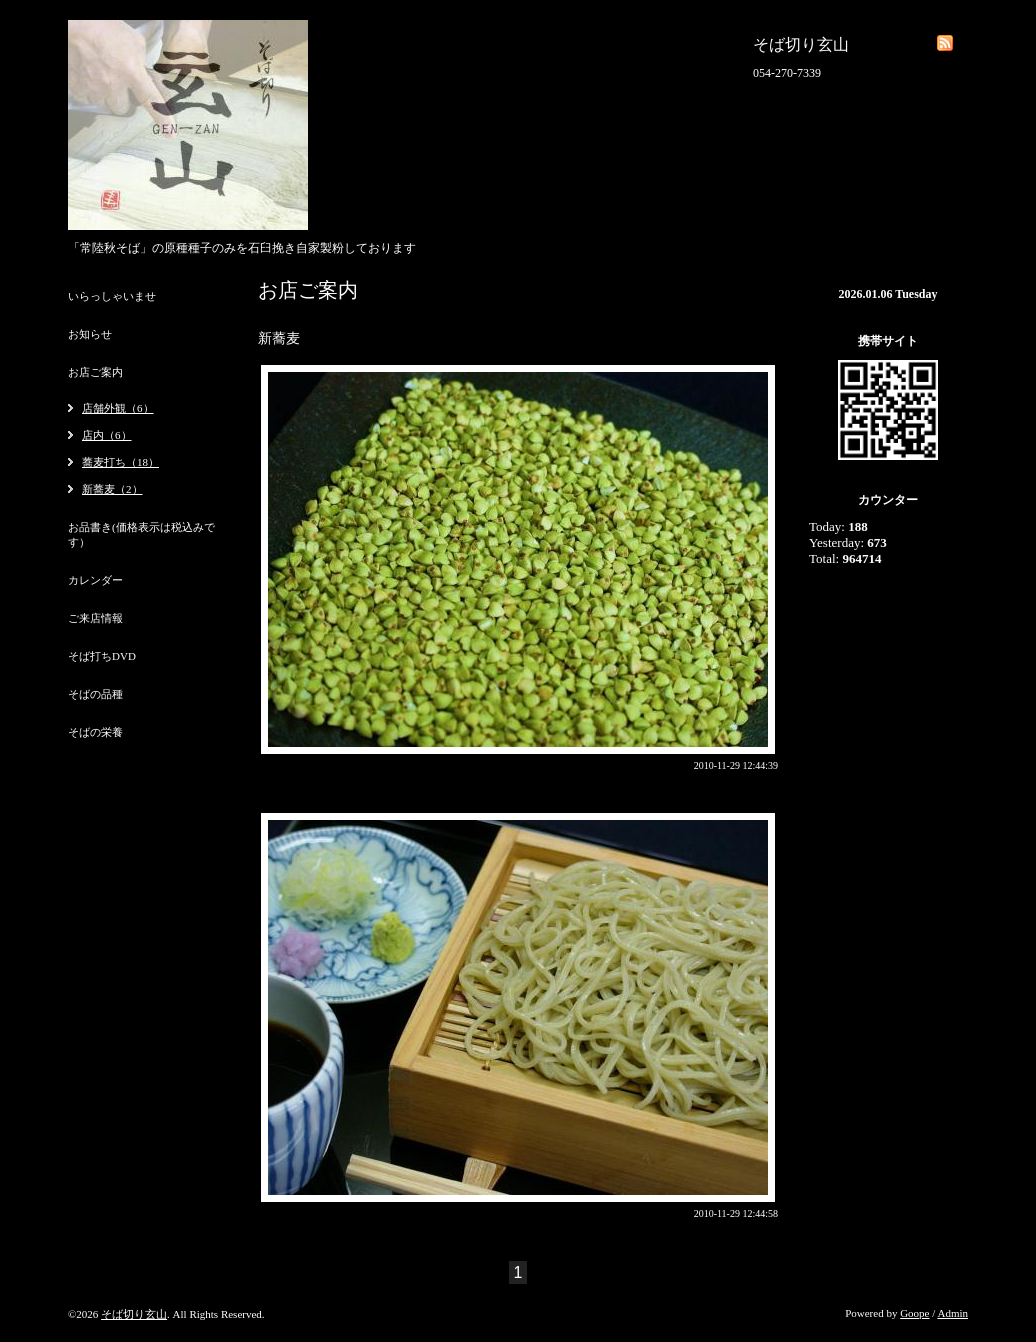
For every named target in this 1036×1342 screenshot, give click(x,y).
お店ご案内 (95, 372)
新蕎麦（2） (112, 489)
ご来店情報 (95, 618)
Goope (914, 1313)
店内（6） (107, 435)
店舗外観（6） (118, 408)
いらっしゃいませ (112, 296)
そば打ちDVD (102, 656)
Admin (952, 1313)
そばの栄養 (95, 732)
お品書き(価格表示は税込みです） (141, 534)
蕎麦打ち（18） (120, 462)
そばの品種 (95, 694)
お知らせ (90, 334)
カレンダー (95, 580)
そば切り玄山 (134, 1314)
